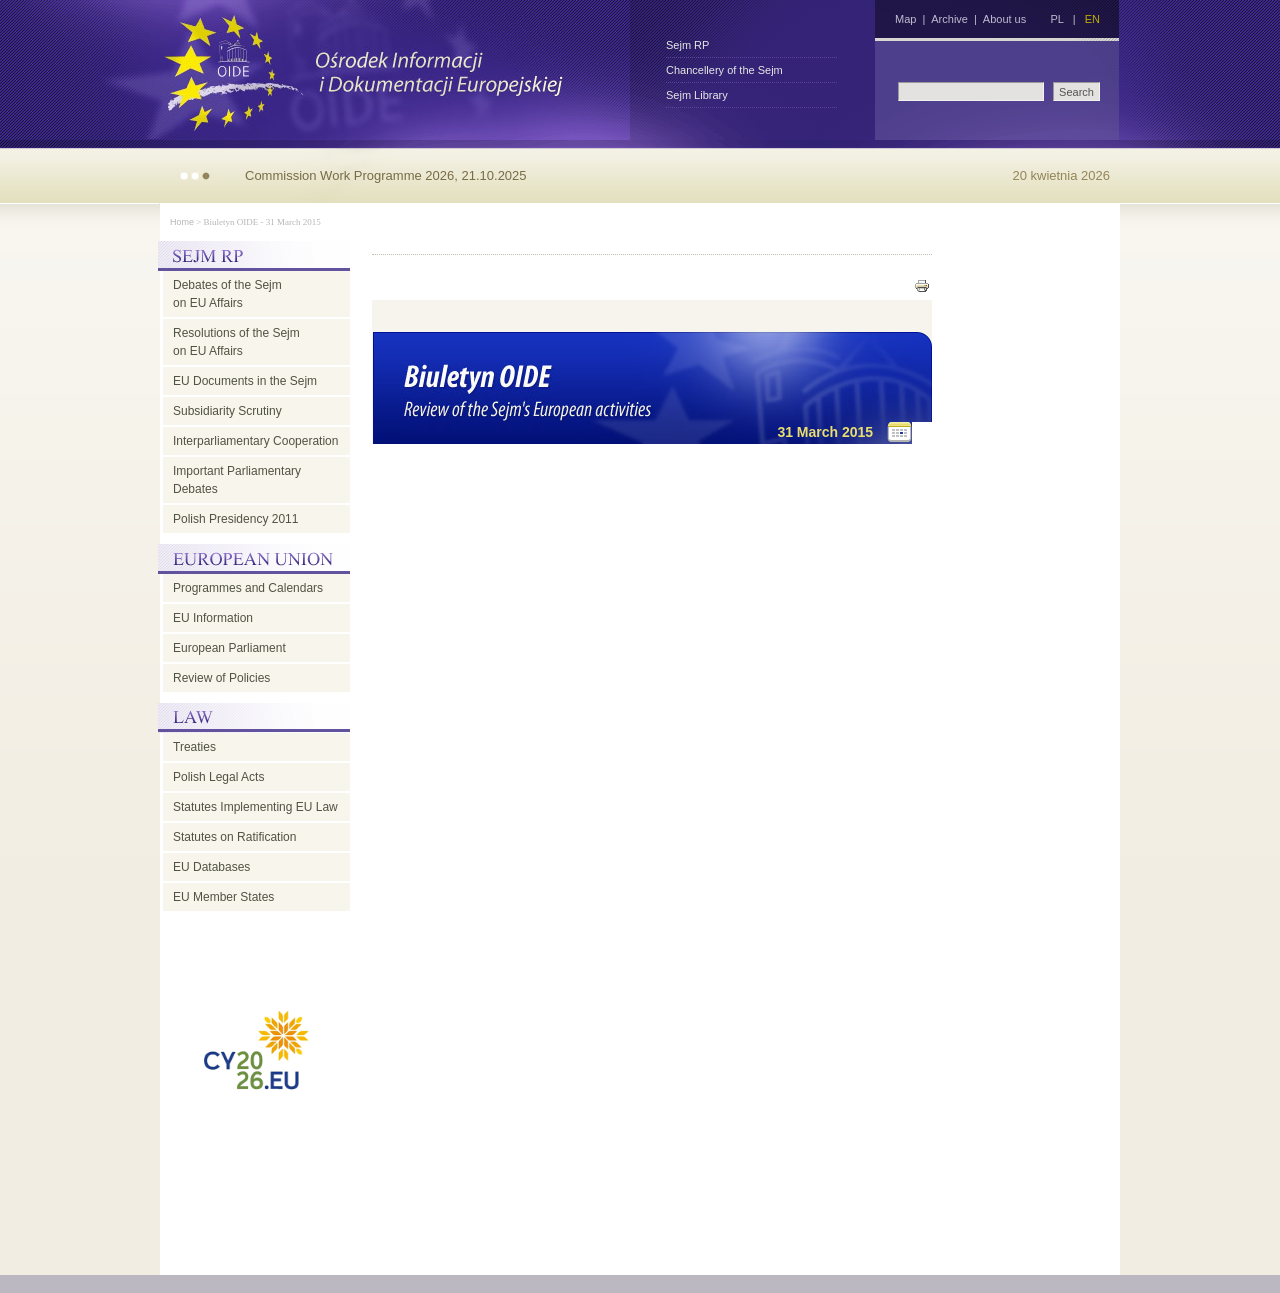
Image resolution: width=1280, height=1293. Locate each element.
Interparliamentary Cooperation (255, 441)
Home (182, 222)
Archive (949, 19)
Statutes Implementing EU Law (255, 807)
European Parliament (229, 648)
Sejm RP (687, 45)
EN (1092, 19)
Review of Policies (221, 678)
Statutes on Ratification (234, 837)
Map (905, 19)
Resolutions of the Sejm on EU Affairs (236, 342)
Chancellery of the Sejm (724, 70)
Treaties (194, 747)
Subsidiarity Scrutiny (227, 411)
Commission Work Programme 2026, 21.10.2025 (386, 175)
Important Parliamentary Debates (237, 480)
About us (1004, 19)
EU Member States (223, 897)
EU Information (213, 618)
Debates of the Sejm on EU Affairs (227, 294)
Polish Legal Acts (218, 777)
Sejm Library (697, 95)
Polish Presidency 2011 (235, 519)
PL (1056, 19)
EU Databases (211, 867)
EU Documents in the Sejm (245, 381)
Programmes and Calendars (248, 588)
